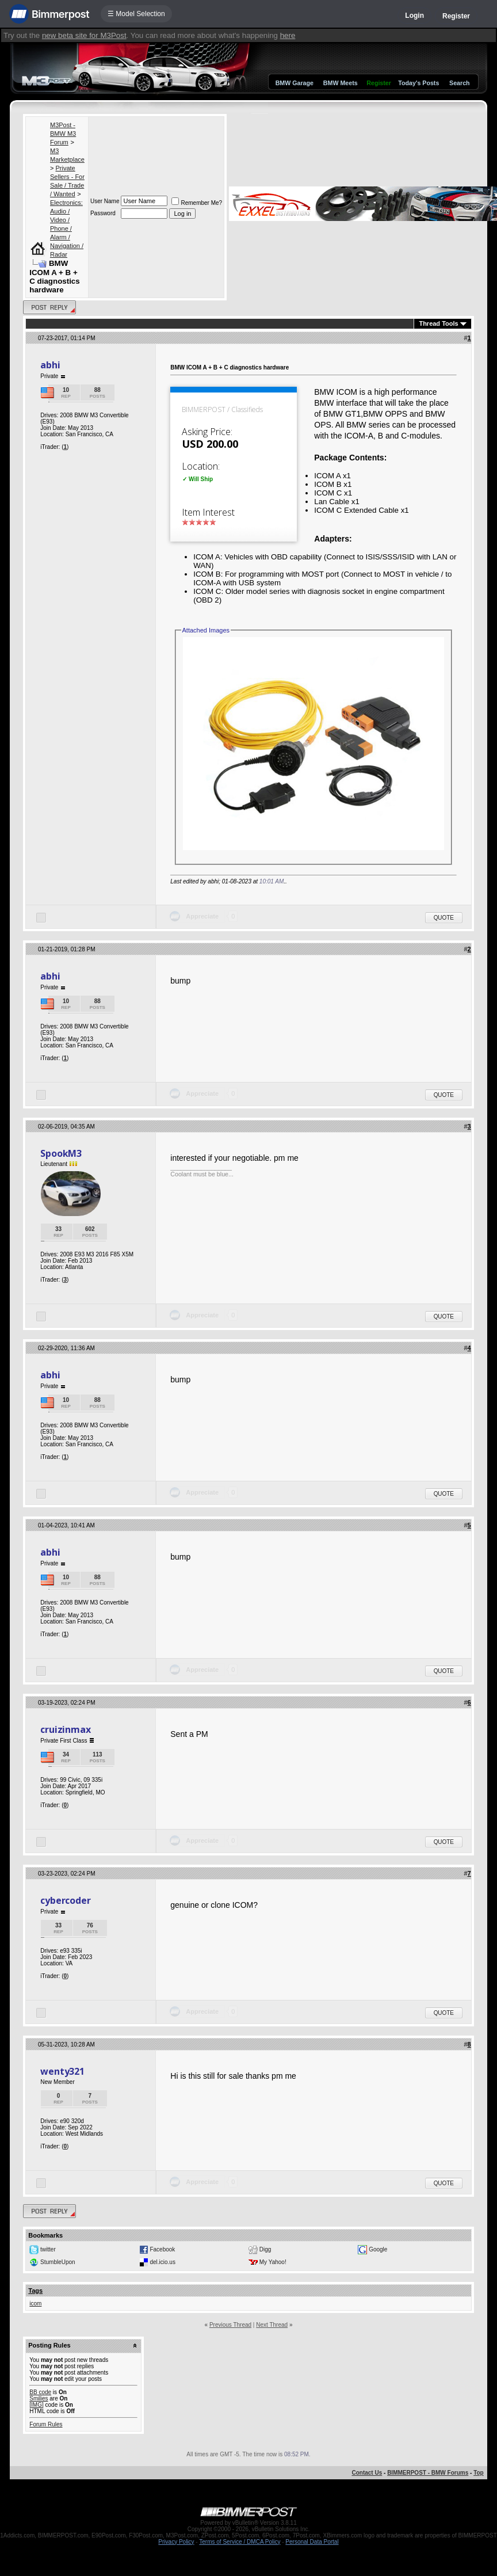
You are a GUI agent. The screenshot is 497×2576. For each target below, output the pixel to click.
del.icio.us (162, 2261)
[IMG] (36, 2405)
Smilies (38, 2398)
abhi (50, 365)
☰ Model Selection (136, 14)
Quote (444, 917)
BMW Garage (295, 82)
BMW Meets (340, 82)
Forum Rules (45, 2424)
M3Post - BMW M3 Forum (63, 133)
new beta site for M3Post (84, 35)
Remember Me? (196, 203)
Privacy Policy (176, 2542)
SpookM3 (61, 1153)
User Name (105, 201)
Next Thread (272, 2325)
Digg (265, 2249)
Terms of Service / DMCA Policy (239, 2542)
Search (459, 82)
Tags (35, 2290)
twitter (48, 2249)
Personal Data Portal (311, 2542)
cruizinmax (65, 1729)
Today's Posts (418, 82)
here (288, 35)
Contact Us (366, 2473)
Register (456, 16)
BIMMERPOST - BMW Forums (427, 2473)
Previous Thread (230, 2325)
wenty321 (62, 2071)
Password (103, 213)
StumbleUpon (57, 2261)
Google (378, 2249)
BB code (40, 2392)
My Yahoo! (272, 2261)
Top (478, 2473)
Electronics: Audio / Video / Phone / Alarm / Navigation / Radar (66, 228)
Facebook (162, 2249)
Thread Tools (438, 323)
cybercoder (65, 1900)
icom (35, 2303)
